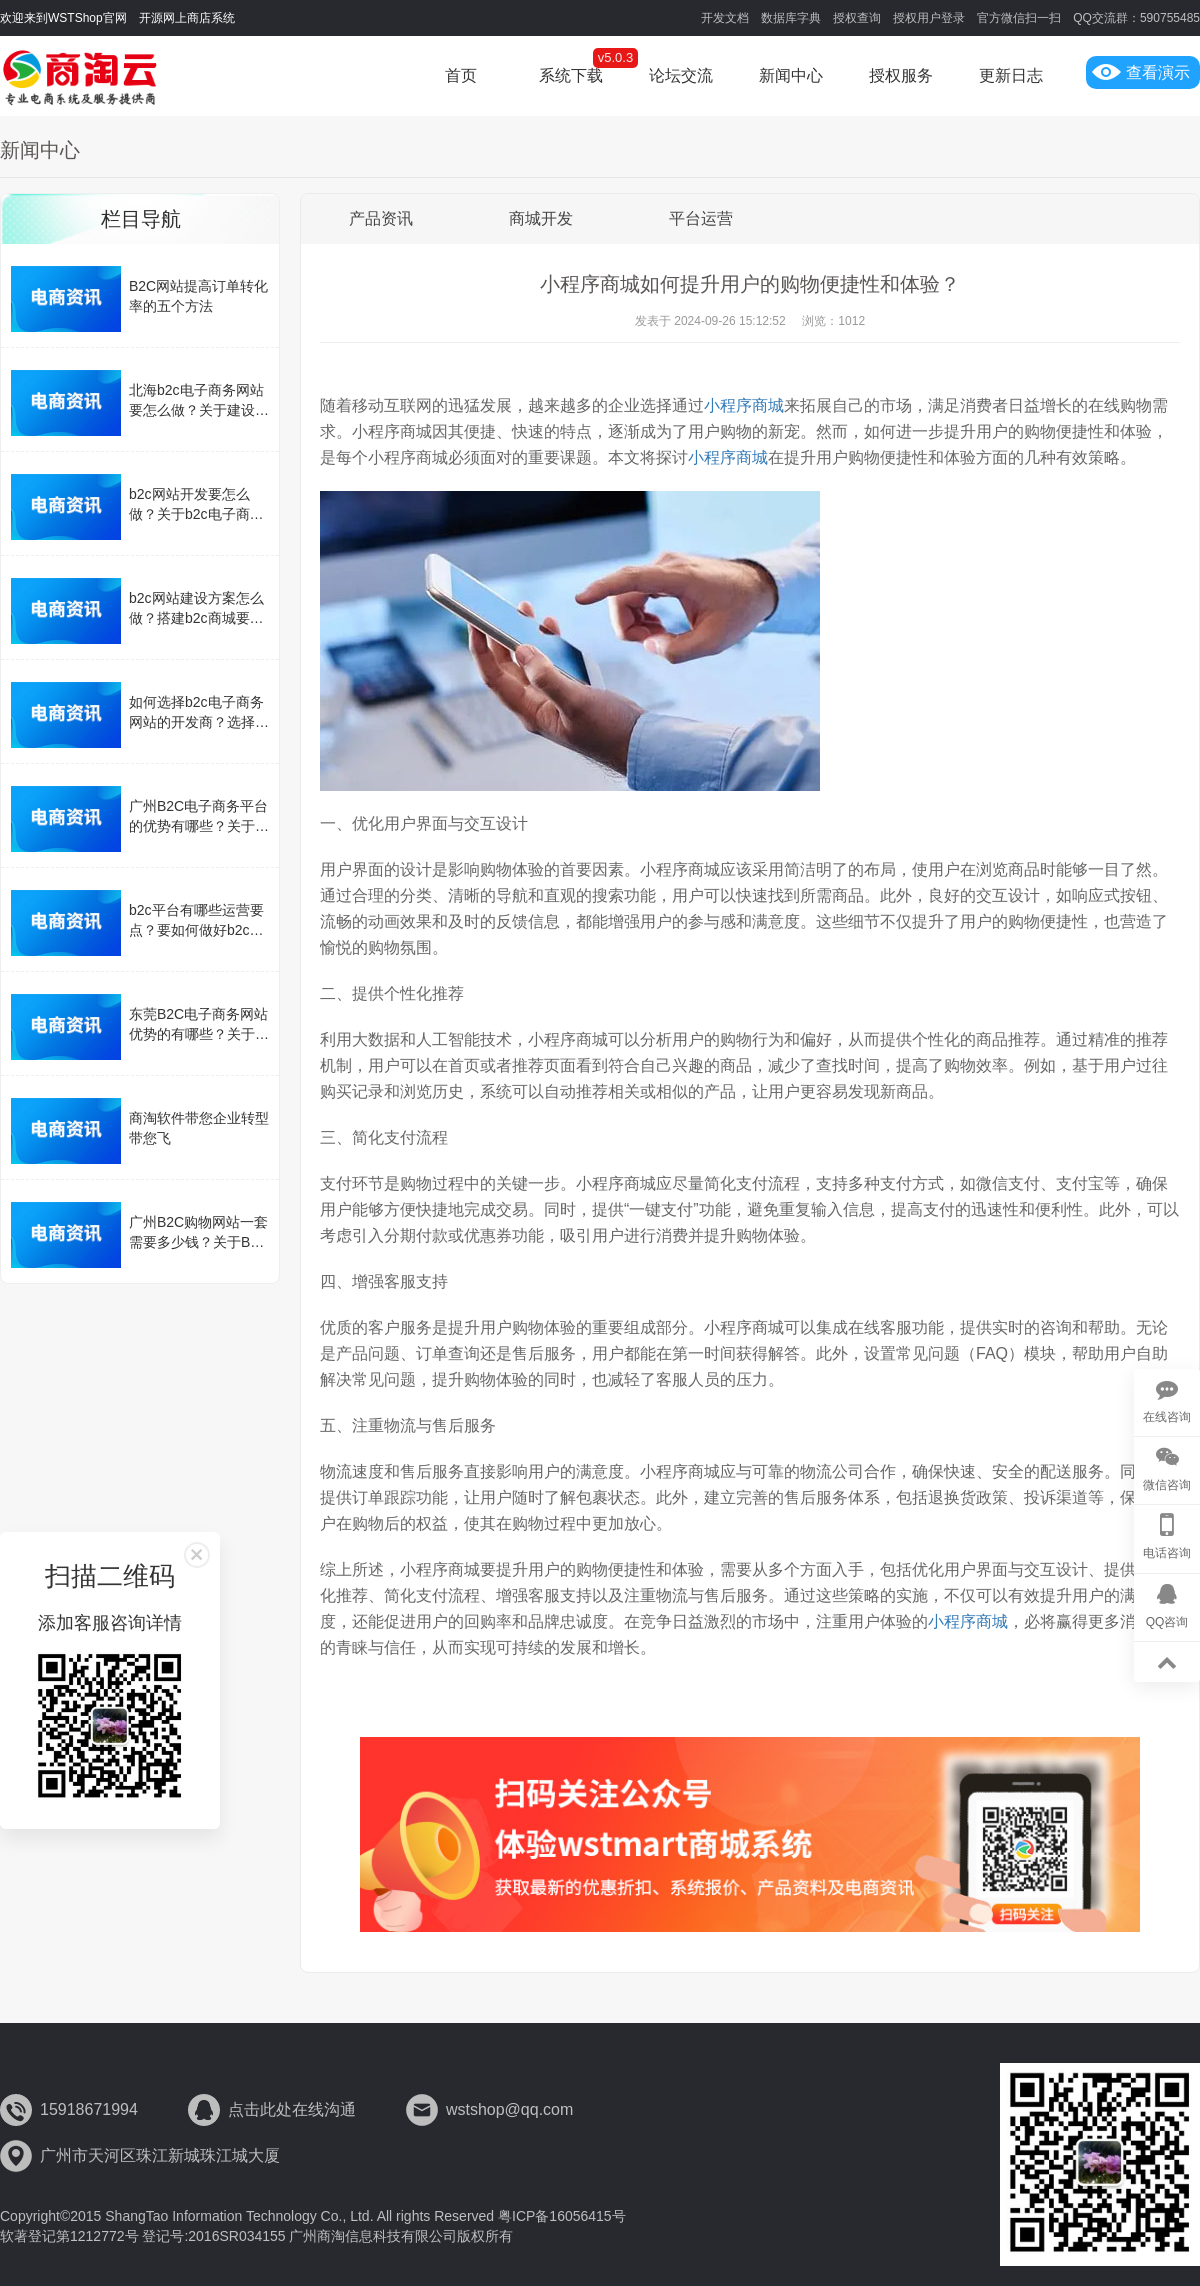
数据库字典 (791, 18)
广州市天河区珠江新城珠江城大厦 (160, 2155)
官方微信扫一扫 (1019, 18)
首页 (461, 75)
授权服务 (901, 75)
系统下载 (571, 75)
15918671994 (89, 2109)
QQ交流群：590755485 (1136, 18)
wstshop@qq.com (509, 2109)
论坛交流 (681, 75)
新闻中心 (791, 75)
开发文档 (725, 18)
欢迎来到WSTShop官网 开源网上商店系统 (117, 18)
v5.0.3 (615, 57)
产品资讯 (381, 218)
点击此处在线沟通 (292, 2109)
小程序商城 (744, 405)
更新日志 (1011, 75)
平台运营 (701, 218)
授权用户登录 (929, 18)
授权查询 (857, 18)
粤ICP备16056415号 (562, 2216)
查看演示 (1141, 72)
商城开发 (541, 218)
